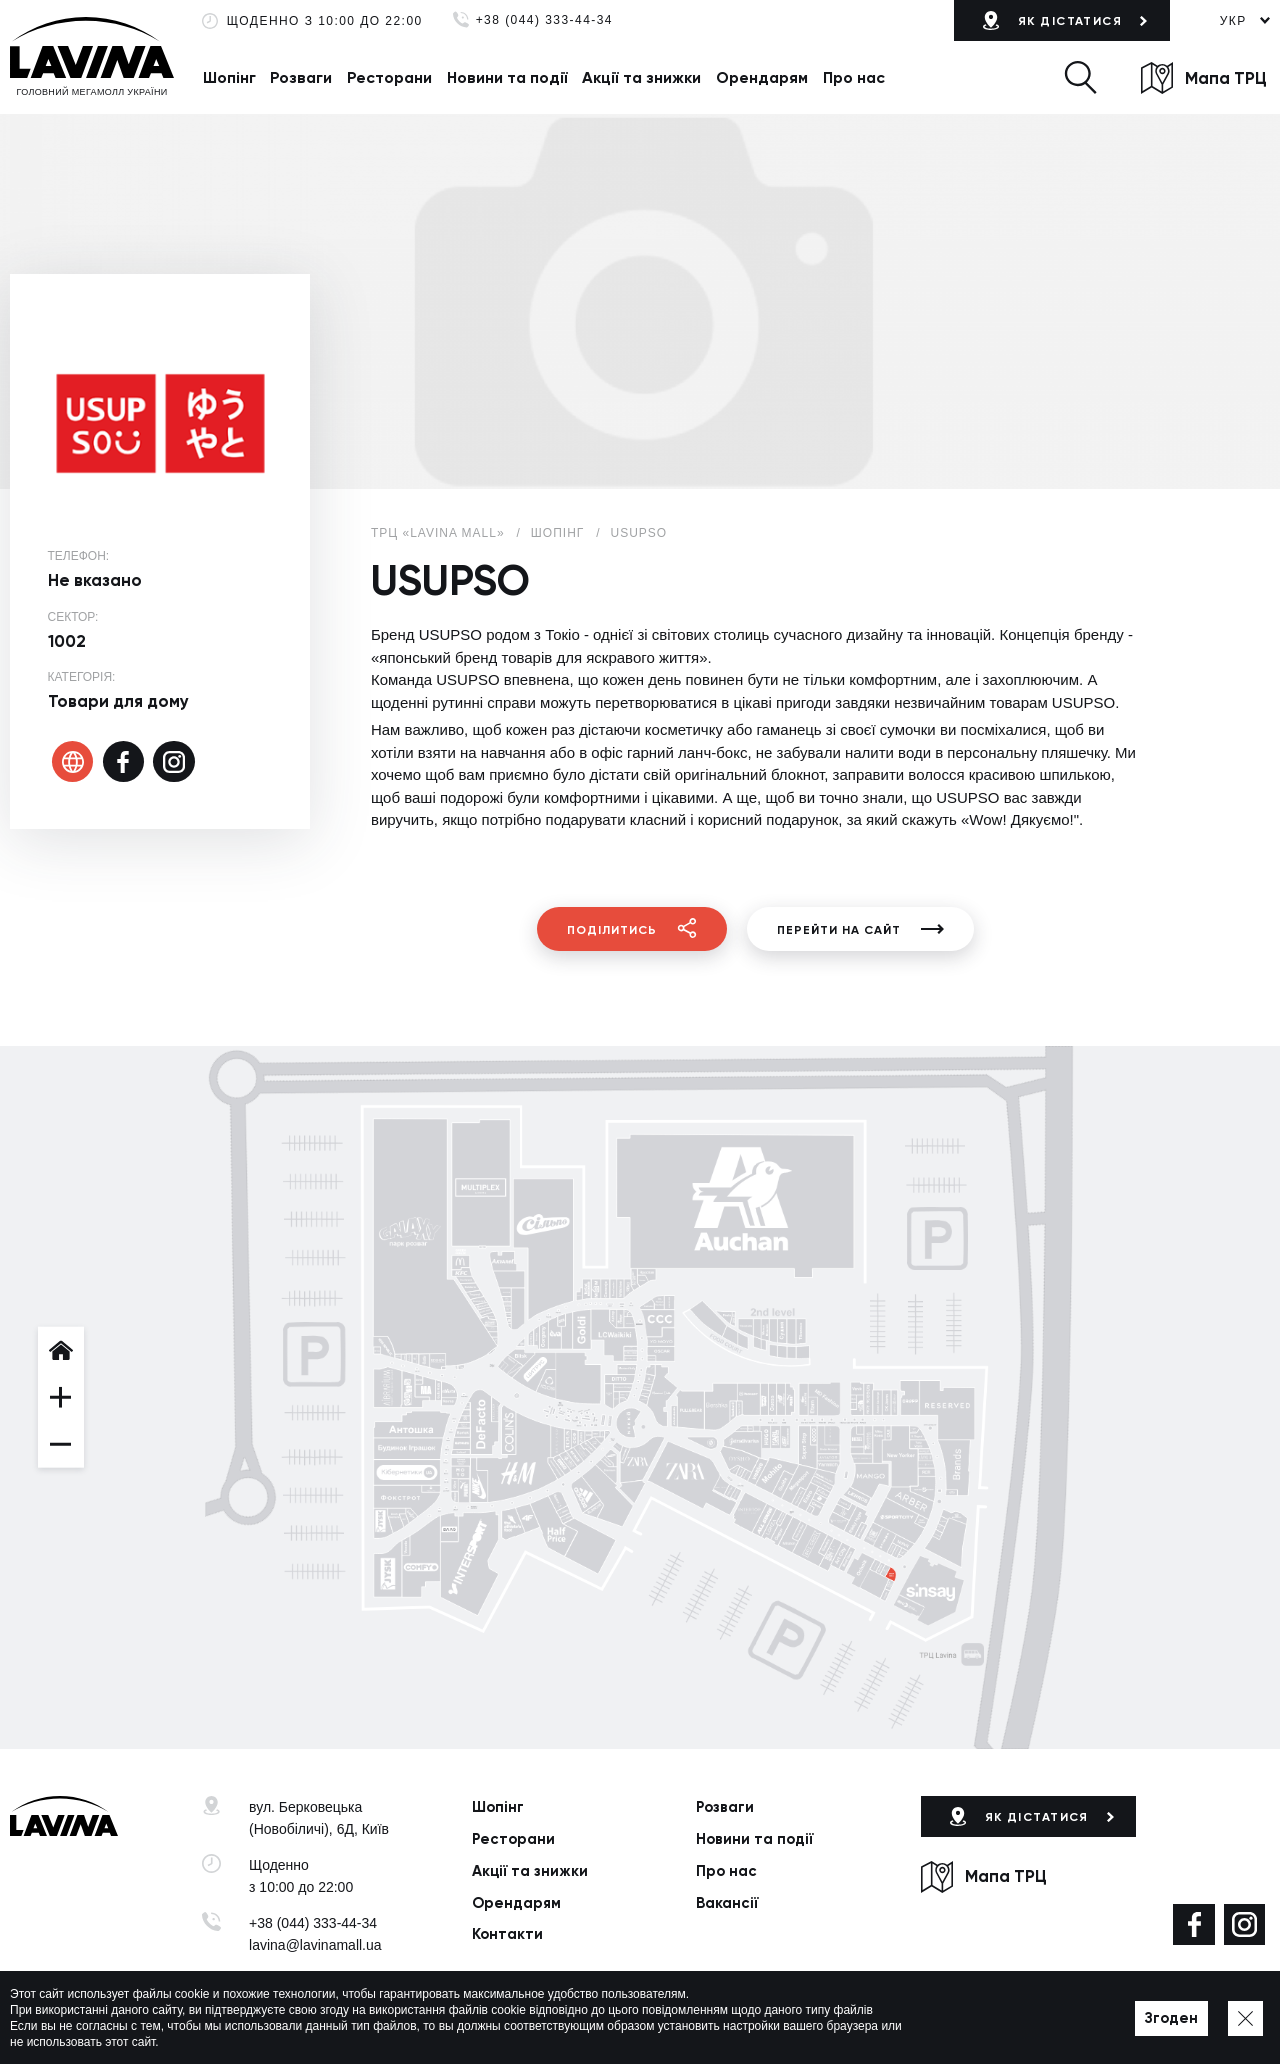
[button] (1080, 77)
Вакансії (727, 1903)
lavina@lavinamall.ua (315, 1945)
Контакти (507, 1934)
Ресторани (389, 77)
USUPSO (639, 533)
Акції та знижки (641, 77)
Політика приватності (494, 2020)
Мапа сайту (605, 2020)
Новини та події (507, 77)
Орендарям (762, 77)
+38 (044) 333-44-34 (544, 20)
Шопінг (229, 77)
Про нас (854, 77)
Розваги (301, 77)
